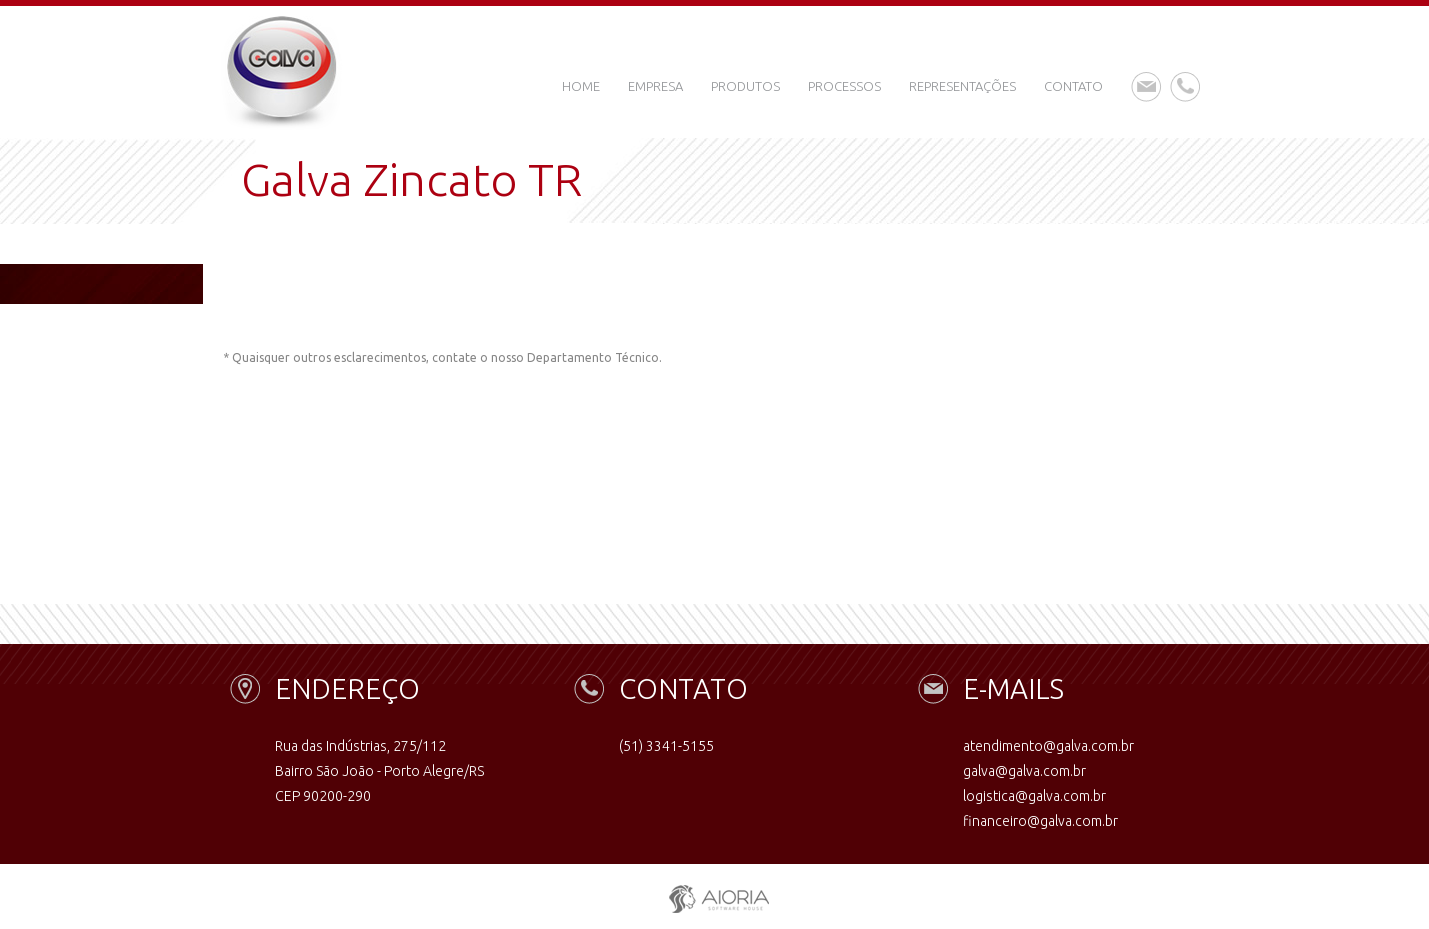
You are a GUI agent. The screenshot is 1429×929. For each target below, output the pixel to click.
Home (581, 86)
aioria (714, 895)
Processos (844, 86)
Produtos (745, 86)
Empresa (655, 86)
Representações (962, 86)
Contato (1073, 86)
